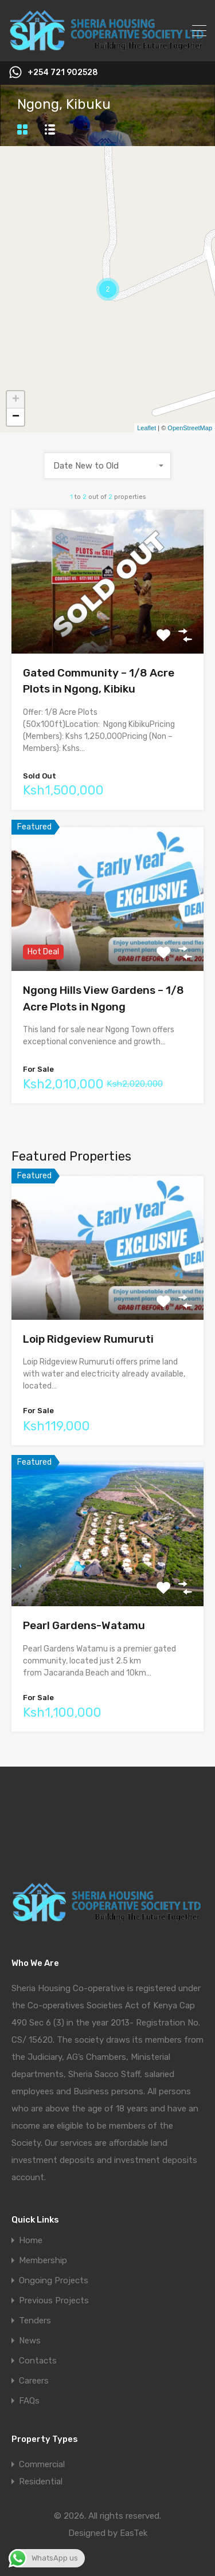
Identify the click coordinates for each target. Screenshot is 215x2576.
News (30, 2341)
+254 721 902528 (63, 72)
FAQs (29, 2401)
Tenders (35, 2321)
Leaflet (146, 427)
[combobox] (108, 466)
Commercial (42, 2464)
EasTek (133, 2533)
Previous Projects (54, 2300)
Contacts (38, 2361)
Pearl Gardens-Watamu (84, 1625)
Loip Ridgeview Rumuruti (88, 1339)
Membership (43, 2260)
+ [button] (15, 399)
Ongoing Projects (53, 2280)
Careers (34, 2381)
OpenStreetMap (189, 427)
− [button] (15, 417)
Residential (40, 2481)
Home (30, 2240)
